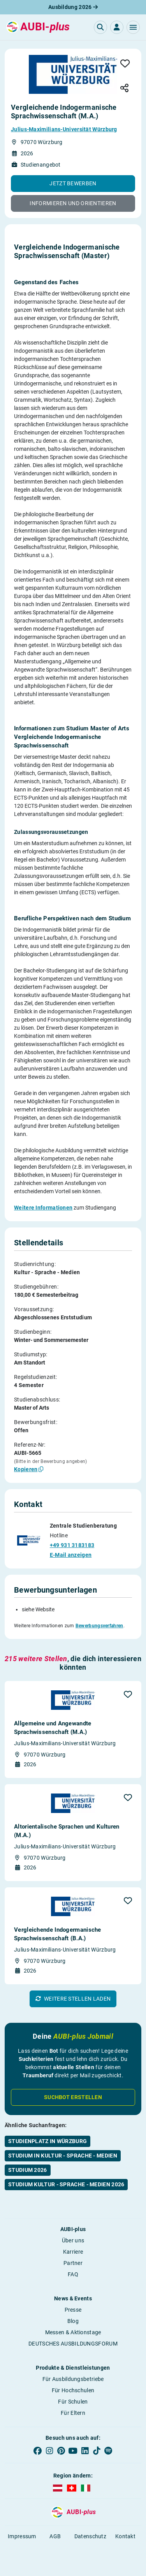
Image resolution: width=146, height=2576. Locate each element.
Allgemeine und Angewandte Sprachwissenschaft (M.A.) (52, 1728)
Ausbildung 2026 (73, 7)
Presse (73, 2310)
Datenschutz (90, 2536)
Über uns (73, 2240)
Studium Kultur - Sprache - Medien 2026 (66, 2184)
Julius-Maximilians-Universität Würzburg (64, 129)
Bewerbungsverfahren (99, 1625)
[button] (133, 27)
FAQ (73, 2274)
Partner (73, 2263)
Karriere (73, 2252)
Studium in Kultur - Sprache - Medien (62, 2155)
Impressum (22, 2536)
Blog (73, 2321)
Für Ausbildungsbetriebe (73, 2379)
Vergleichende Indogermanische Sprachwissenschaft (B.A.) (57, 1934)
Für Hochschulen (73, 2390)
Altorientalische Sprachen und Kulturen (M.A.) (66, 1831)
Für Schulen (73, 2401)
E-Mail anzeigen (71, 1555)
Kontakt (125, 2536)
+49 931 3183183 (72, 1545)
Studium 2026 (27, 2170)
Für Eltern (73, 2413)
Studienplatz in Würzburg (47, 2141)
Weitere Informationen (43, 1207)
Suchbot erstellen (73, 2097)
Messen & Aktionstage (73, 2332)
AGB (55, 2536)
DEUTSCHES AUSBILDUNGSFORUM (73, 2343)
